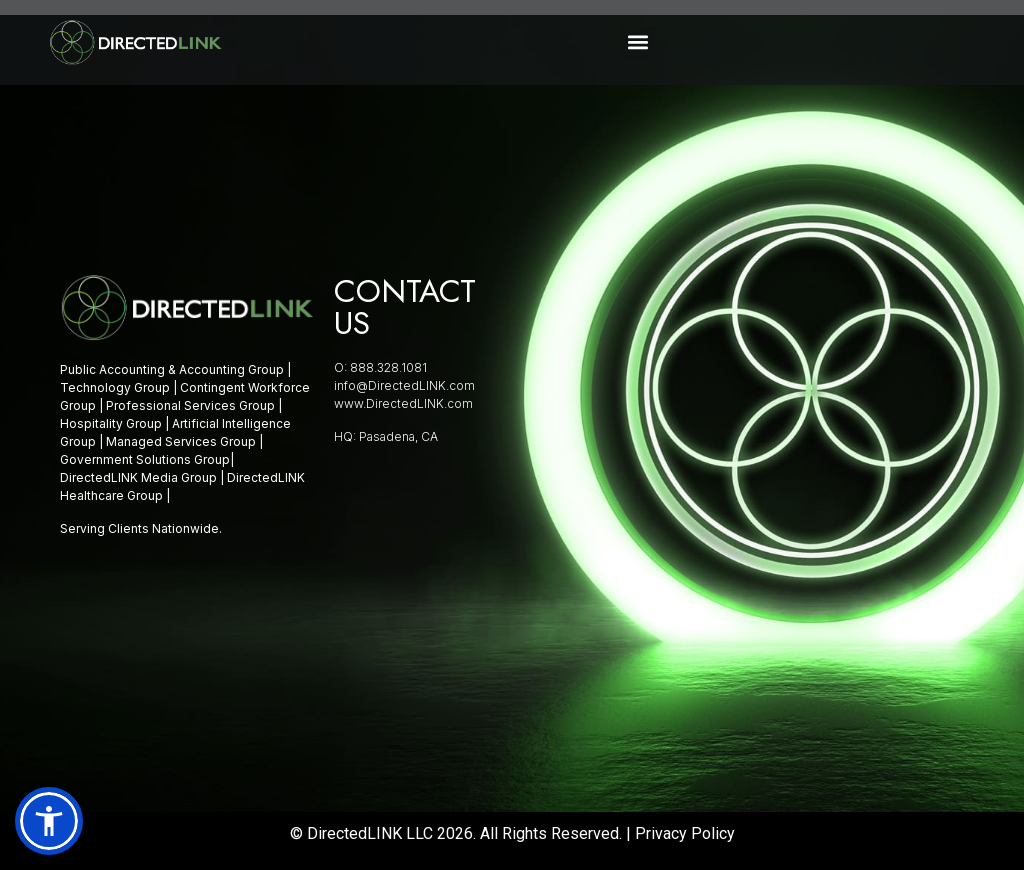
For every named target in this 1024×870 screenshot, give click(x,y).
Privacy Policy (685, 833)
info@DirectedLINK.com (404, 385)
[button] (637, 42)
